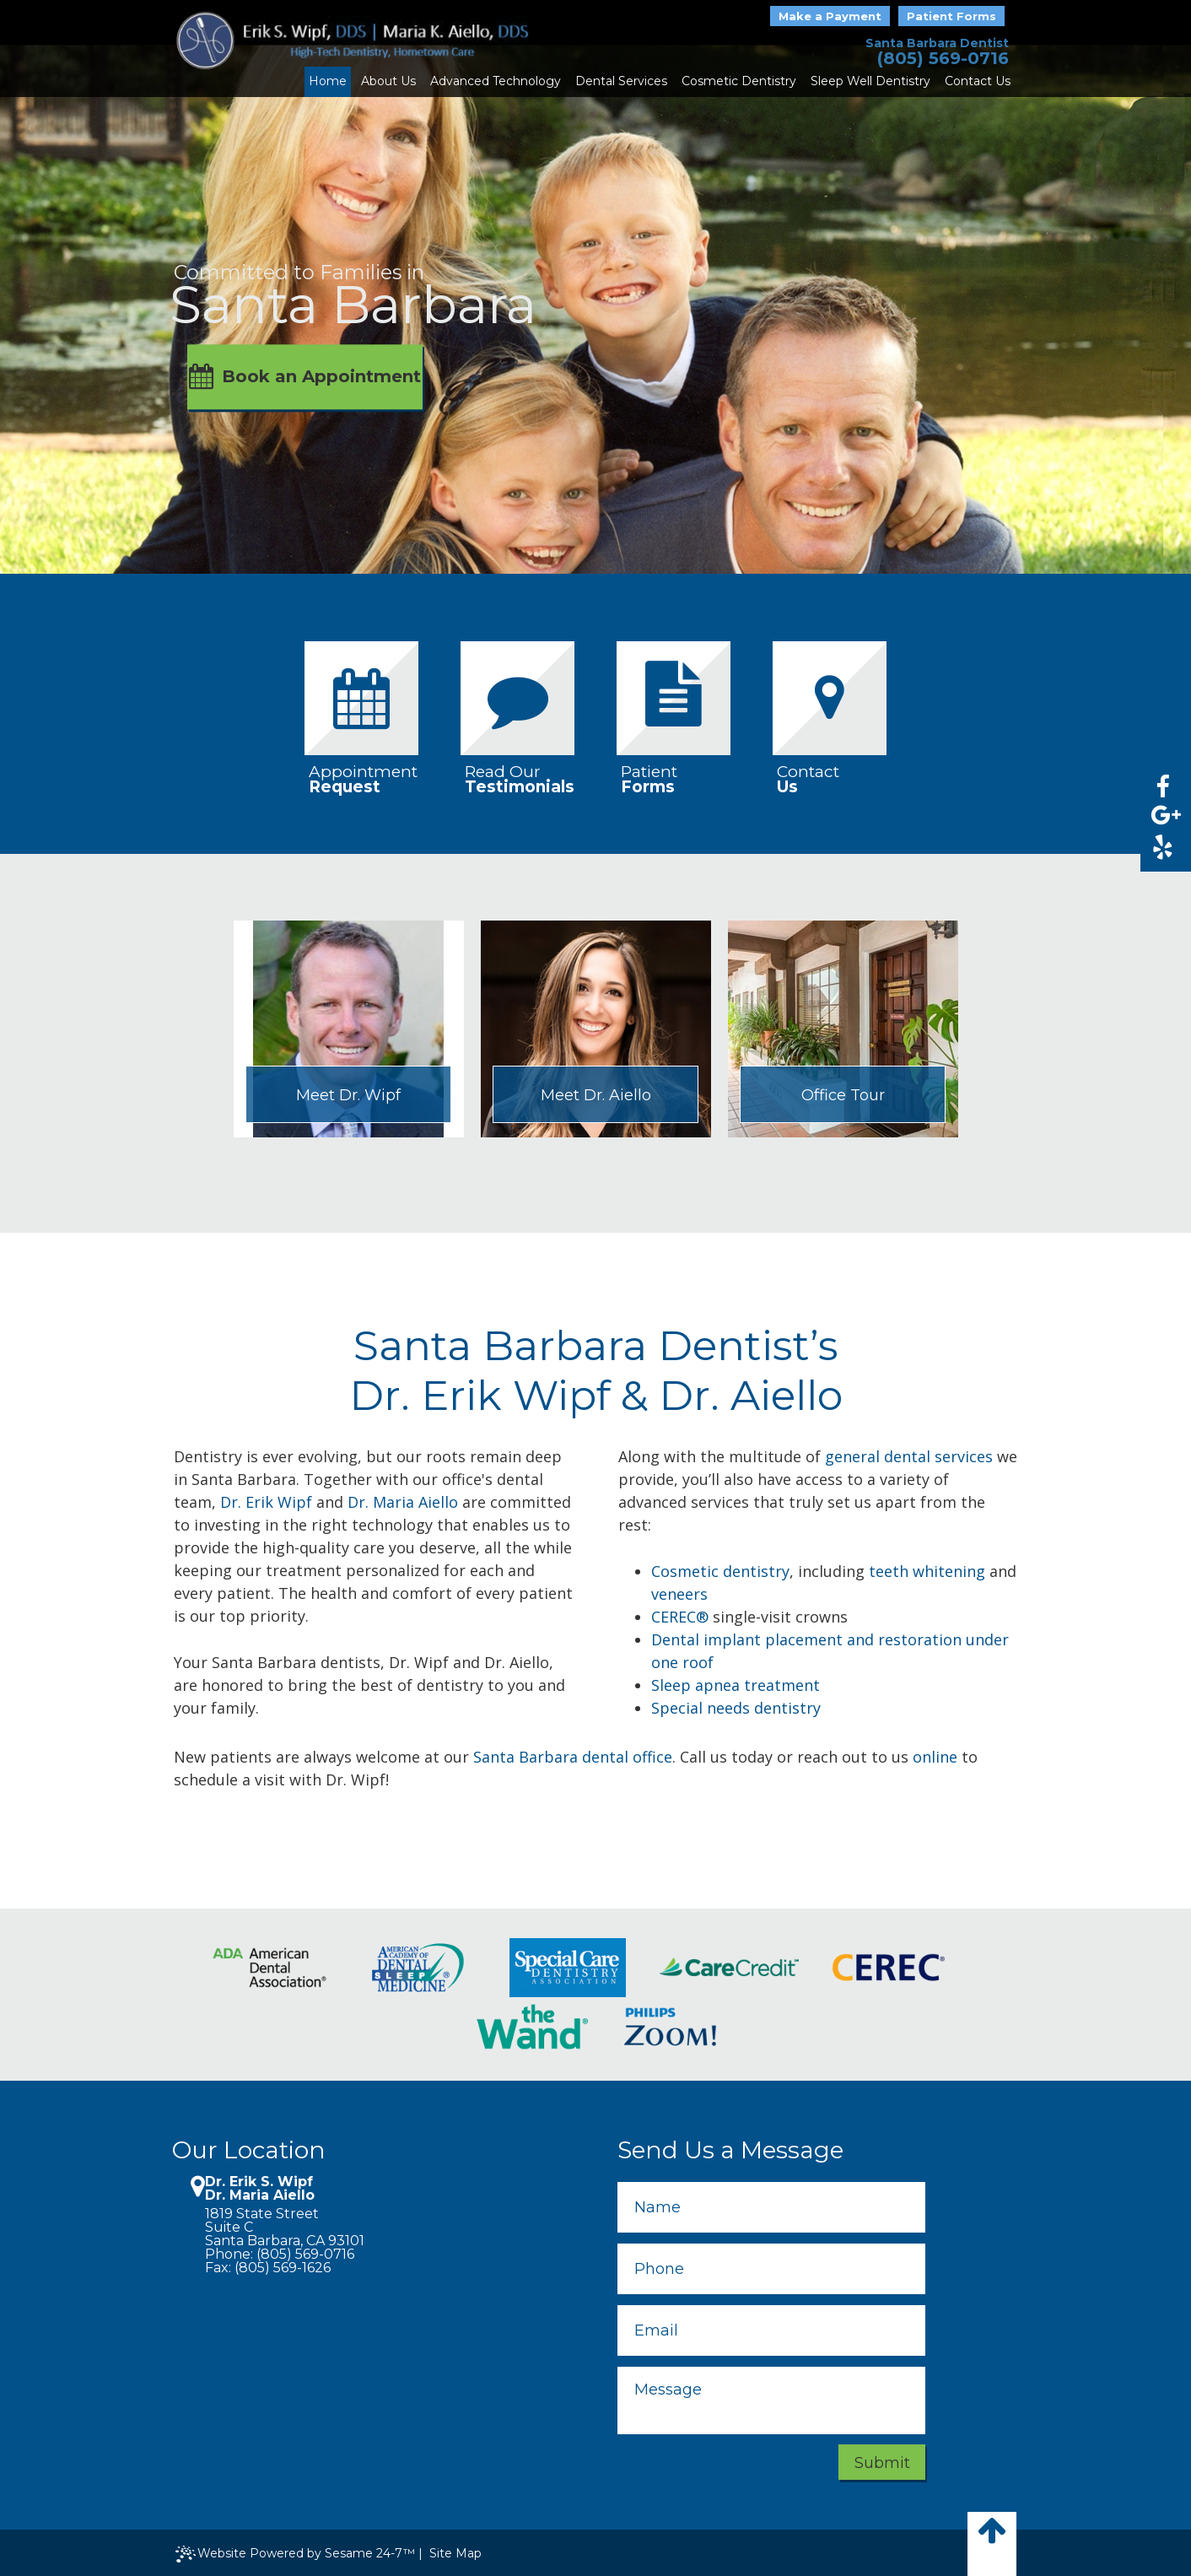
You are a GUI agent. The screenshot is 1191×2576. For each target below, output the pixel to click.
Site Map (455, 2553)
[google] (1162, 817)
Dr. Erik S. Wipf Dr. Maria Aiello (260, 2188)
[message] (771, 2400)
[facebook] (1162, 787)
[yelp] (1162, 847)
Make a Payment (830, 16)
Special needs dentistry (736, 1708)
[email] (771, 2330)
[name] (771, 2207)
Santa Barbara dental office (572, 1757)
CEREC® (680, 1617)
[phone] (771, 2269)
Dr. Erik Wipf (266, 1502)
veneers (679, 1594)
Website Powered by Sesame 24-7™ (295, 2554)
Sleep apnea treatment (735, 1685)
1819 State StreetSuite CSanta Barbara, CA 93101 (284, 2227)
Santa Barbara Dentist (937, 43)
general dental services (909, 1456)
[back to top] (991, 2544)
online (935, 1757)
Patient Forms (951, 16)
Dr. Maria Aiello (403, 1502)
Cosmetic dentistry (720, 1571)
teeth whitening (927, 1571)
